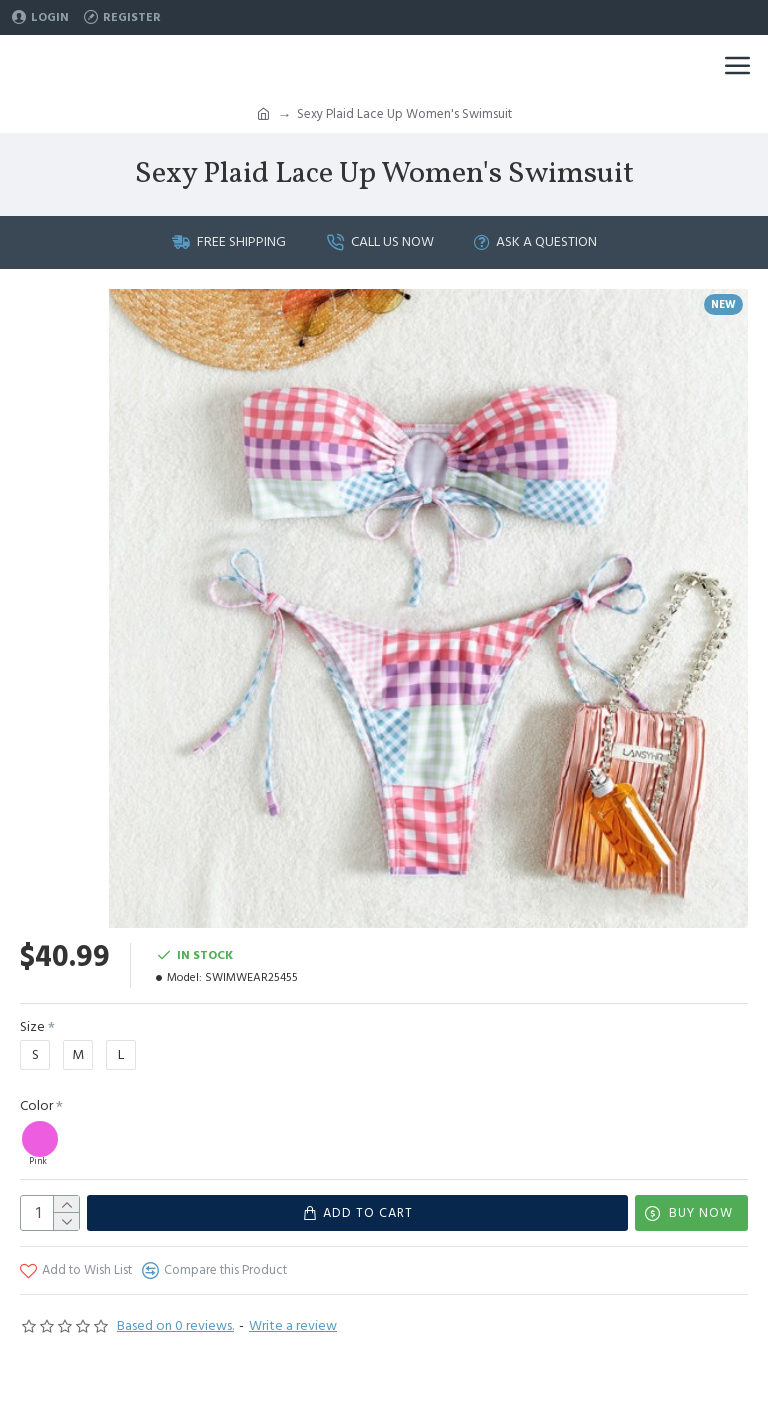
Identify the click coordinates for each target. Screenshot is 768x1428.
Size (32, 1027)
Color (36, 1106)
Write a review (293, 1326)
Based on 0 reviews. (175, 1326)
